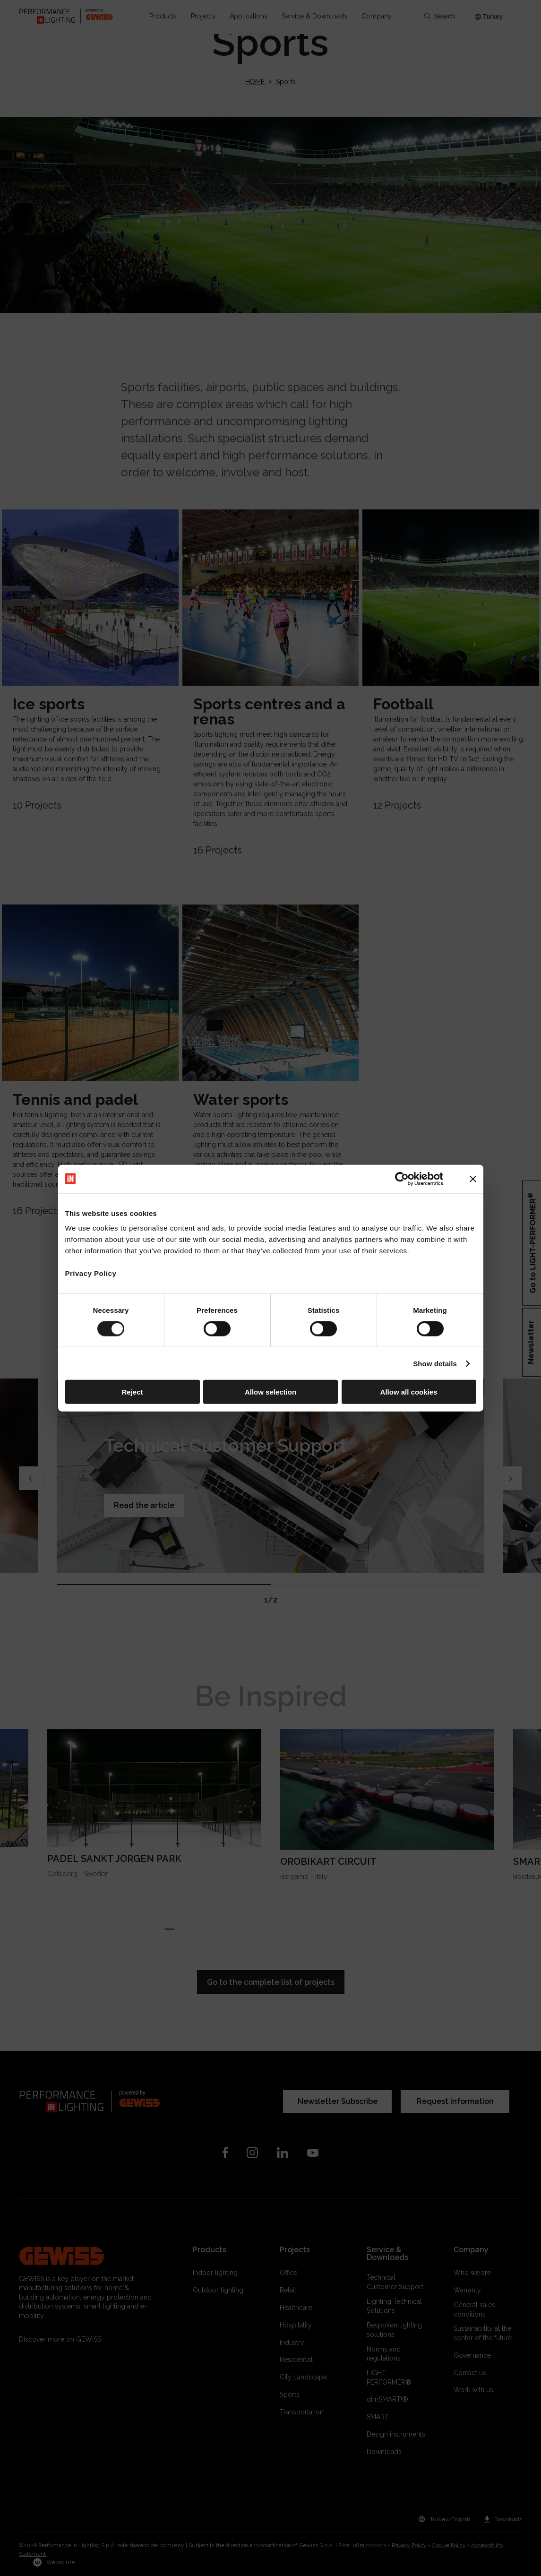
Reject (132, 1392)
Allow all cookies (409, 1392)
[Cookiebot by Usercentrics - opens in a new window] (402, 1179)
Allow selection (270, 1392)
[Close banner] (473, 1178)
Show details (435, 1363)
